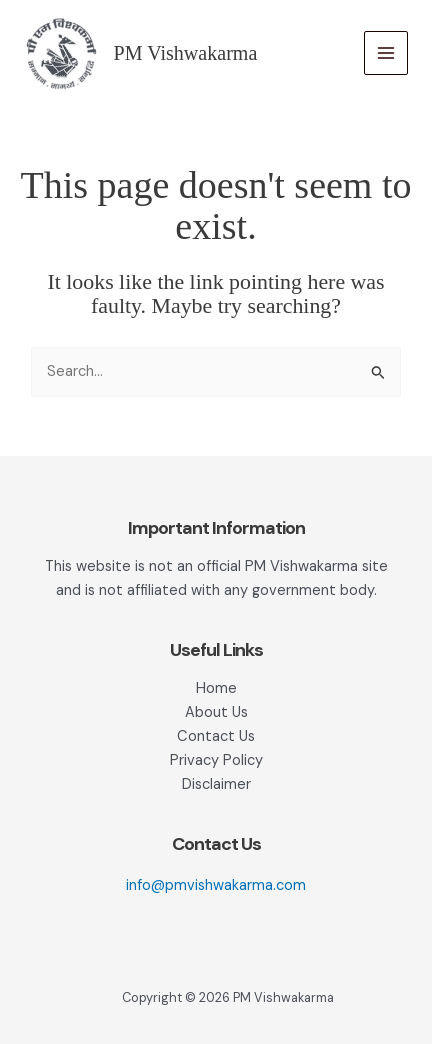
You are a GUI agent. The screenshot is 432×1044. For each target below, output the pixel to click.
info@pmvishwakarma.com (216, 885)
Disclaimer (216, 784)
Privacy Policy (216, 760)
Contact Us (216, 736)
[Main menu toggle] (386, 53)
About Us (216, 712)
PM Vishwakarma (186, 53)
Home (216, 688)
